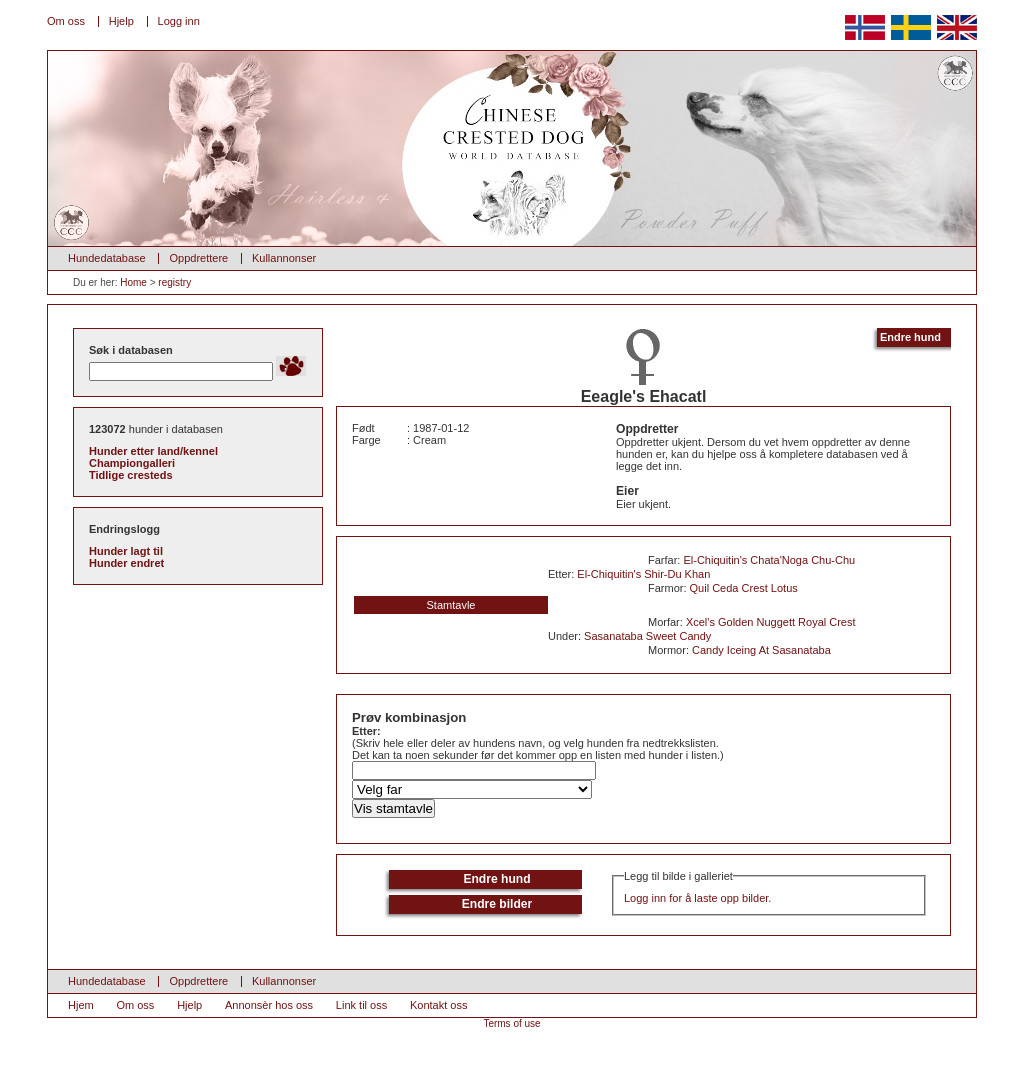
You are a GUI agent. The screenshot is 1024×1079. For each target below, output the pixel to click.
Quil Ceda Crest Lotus (744, 588)
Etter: (366, 731)
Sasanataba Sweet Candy (647, 636)
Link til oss (361, 1005)
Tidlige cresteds (131, 475)
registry (174, 282)
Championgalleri (132, 463)
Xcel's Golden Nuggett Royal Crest (771, 622)
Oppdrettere (198, 258)
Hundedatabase (107, 258)
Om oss (66, 21)
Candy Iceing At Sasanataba (761, 650)
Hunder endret (126, 563)
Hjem (81, 1005)
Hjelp (121, 21)
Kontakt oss (438, 1005)
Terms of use (511, 1023)
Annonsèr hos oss (269, 1005)
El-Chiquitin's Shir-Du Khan (643, 574)
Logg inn (179, 21)
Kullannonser (284, 258)
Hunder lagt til (126, 551)
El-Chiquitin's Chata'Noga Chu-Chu (769, 560)
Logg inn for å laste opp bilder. (697, 898)
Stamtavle (451, 605)
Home (133, 282)
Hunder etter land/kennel (153, 451)
